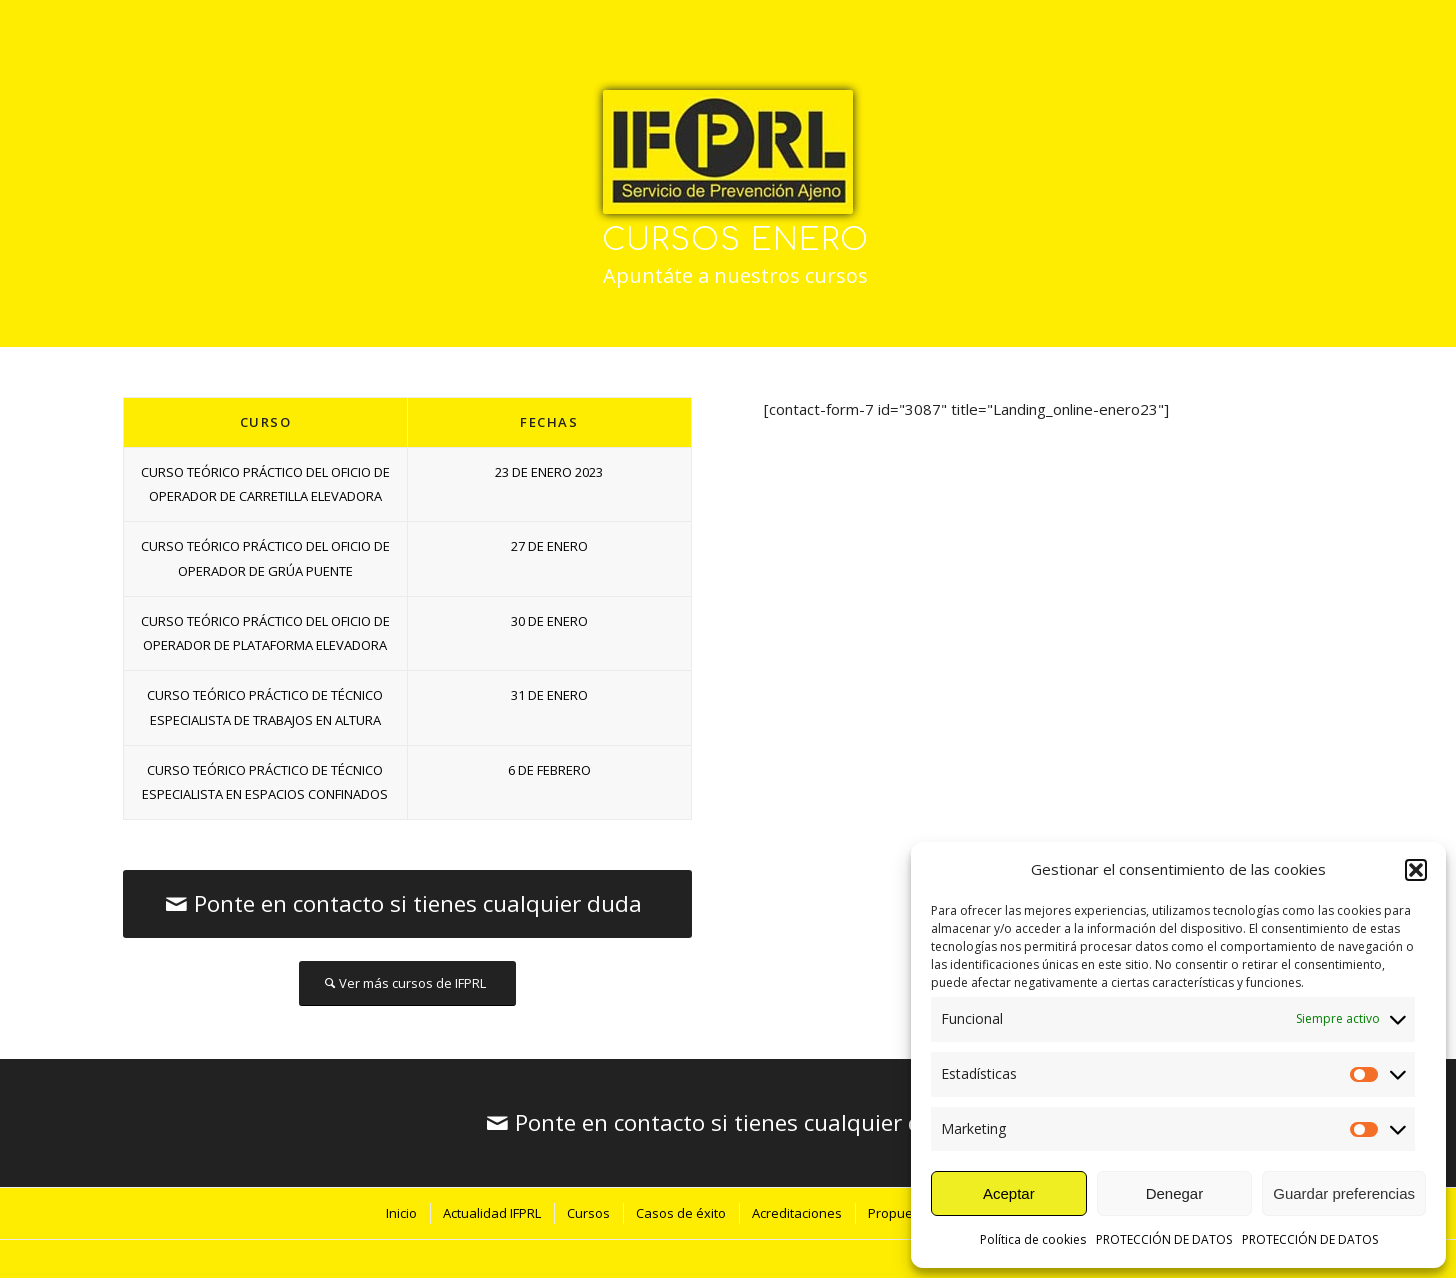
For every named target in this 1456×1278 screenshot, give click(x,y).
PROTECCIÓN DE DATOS (1164, 1239)
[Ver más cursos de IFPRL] (407, 983)
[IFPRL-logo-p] (728, 152)
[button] (1416, 870)
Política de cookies (1033, 1239)
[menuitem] (400, 1213)
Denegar (1175, 1193)
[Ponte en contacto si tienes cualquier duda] (407, 904)
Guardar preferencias (1344, 1193)
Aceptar (1009, 1193)
